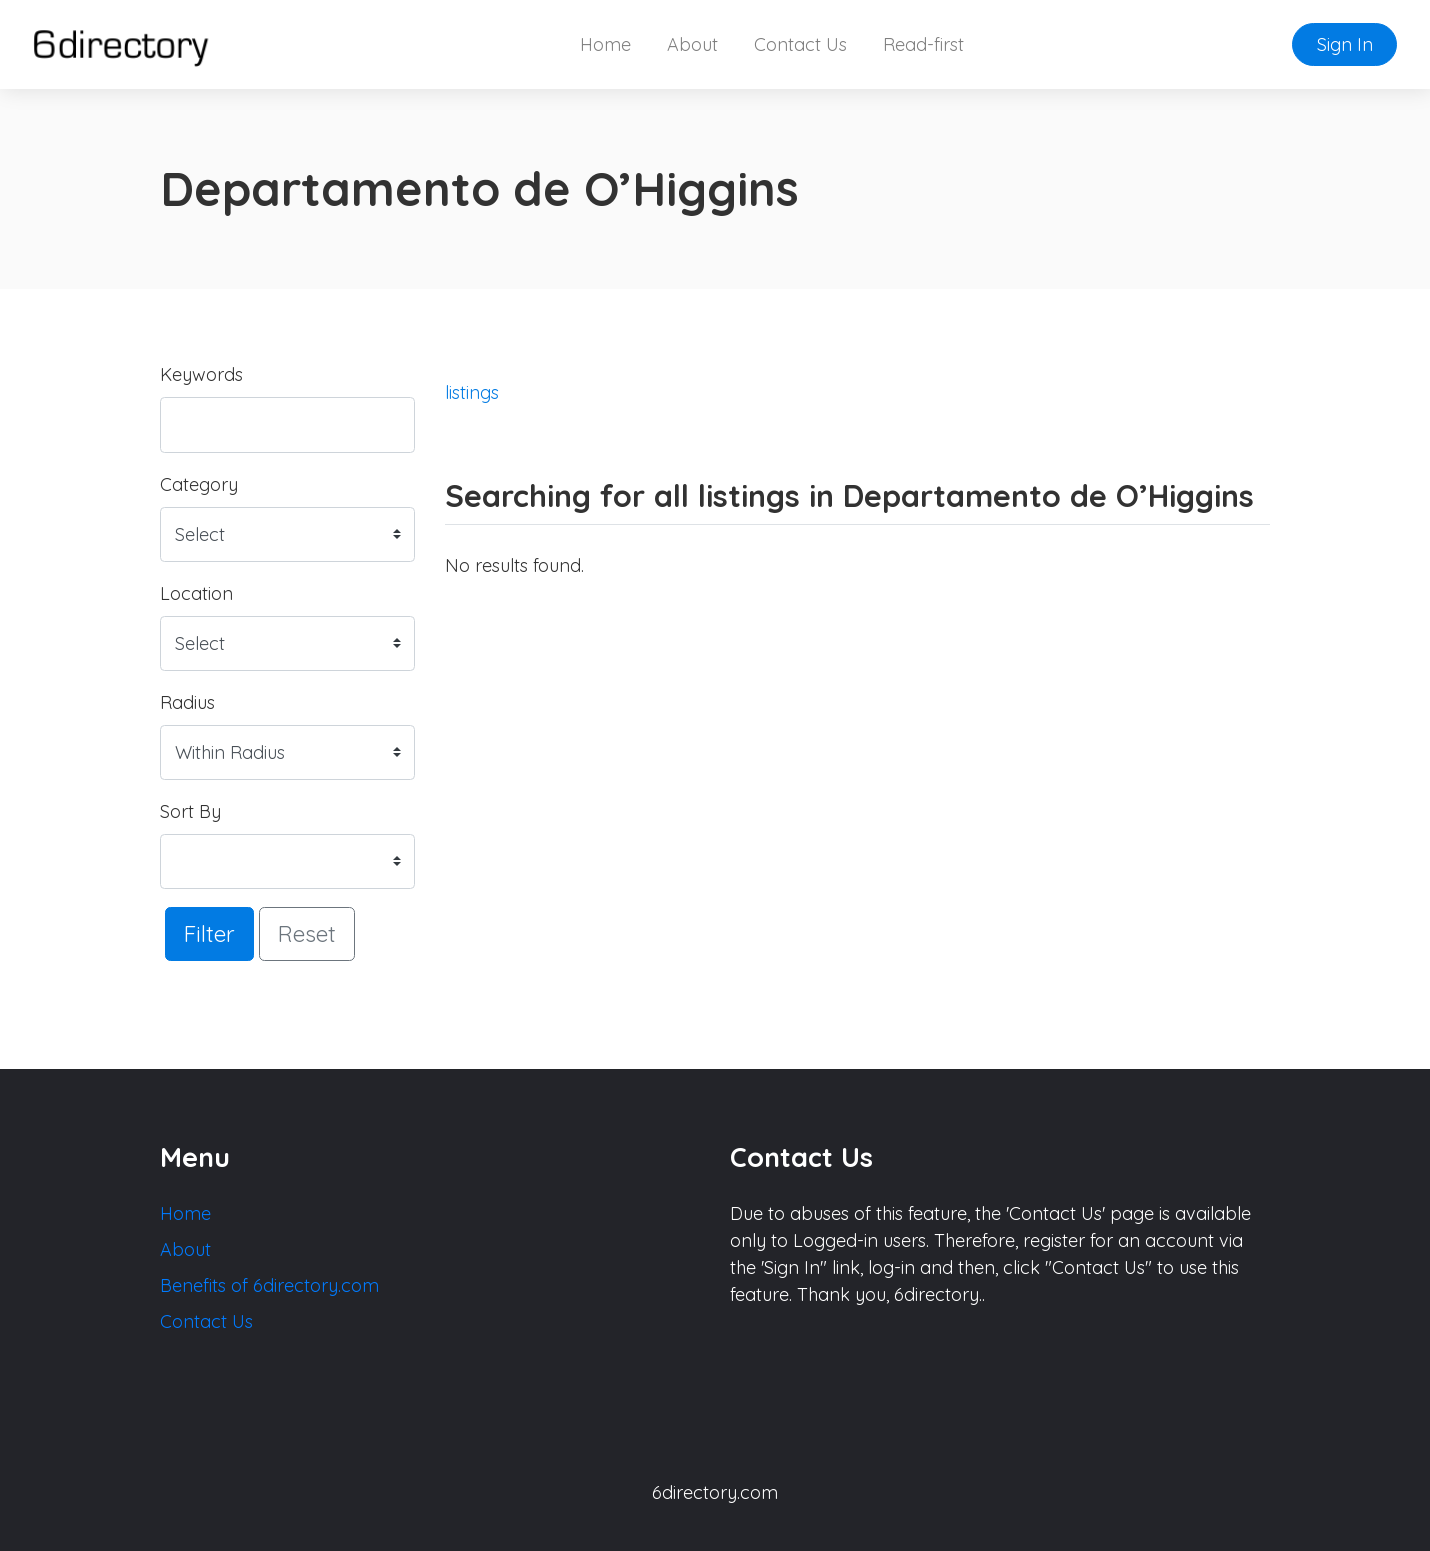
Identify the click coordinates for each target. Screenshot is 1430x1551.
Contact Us (800, 44)
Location (196, 593)
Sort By (190, 811)
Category (199, 484)
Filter (209, 933)
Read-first (923, 44)
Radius (187, 702)
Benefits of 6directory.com (269, 1285)
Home (605, 44)
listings (472, 392)
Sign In (1345, 44)
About (692, 44)
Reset (307, 933)
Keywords (201, 374)
